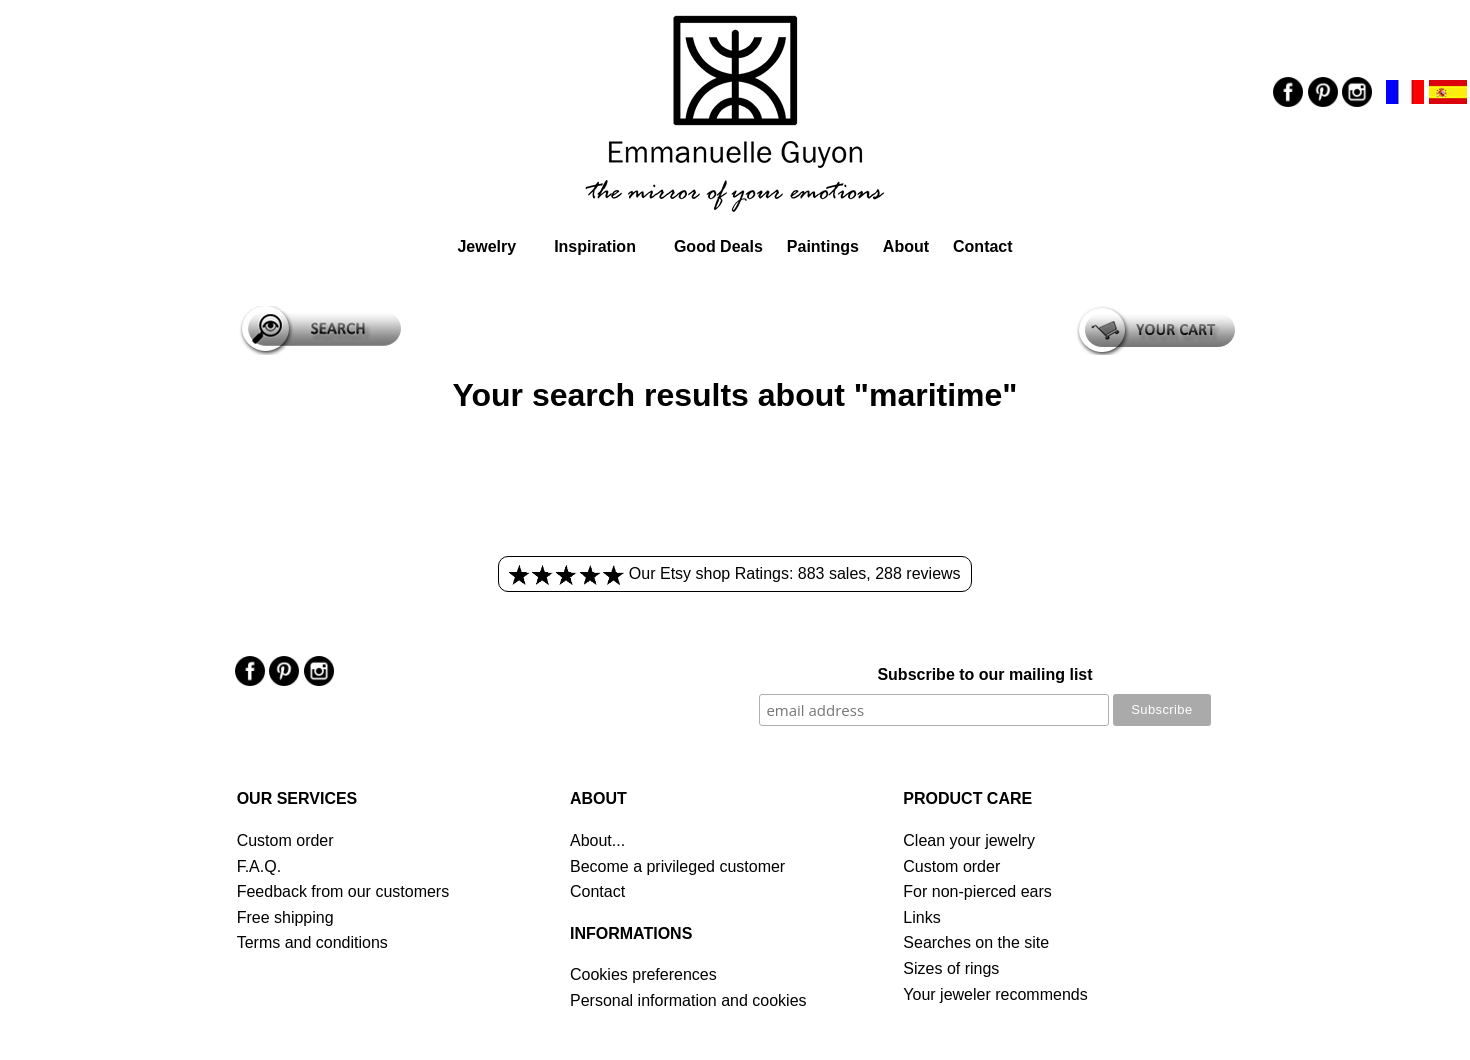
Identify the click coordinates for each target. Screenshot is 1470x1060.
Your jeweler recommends (995, 994)
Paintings (823, 246)
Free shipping (285, 917)
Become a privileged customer (677, 866)
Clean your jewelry (969, 840)
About (906, 246)
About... (597, 840)
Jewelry (486, 246)
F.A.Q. (259, 866)
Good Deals (718, 246)
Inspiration (595, 246)
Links (921, 917)
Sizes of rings (951, 968)
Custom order (285, 840)
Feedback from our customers (343, 891)
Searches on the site (976, 942)
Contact (983, 246)
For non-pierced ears (977, 891)
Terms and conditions (312, 942)
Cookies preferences (643, 974)
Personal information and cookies (688, 1000)
